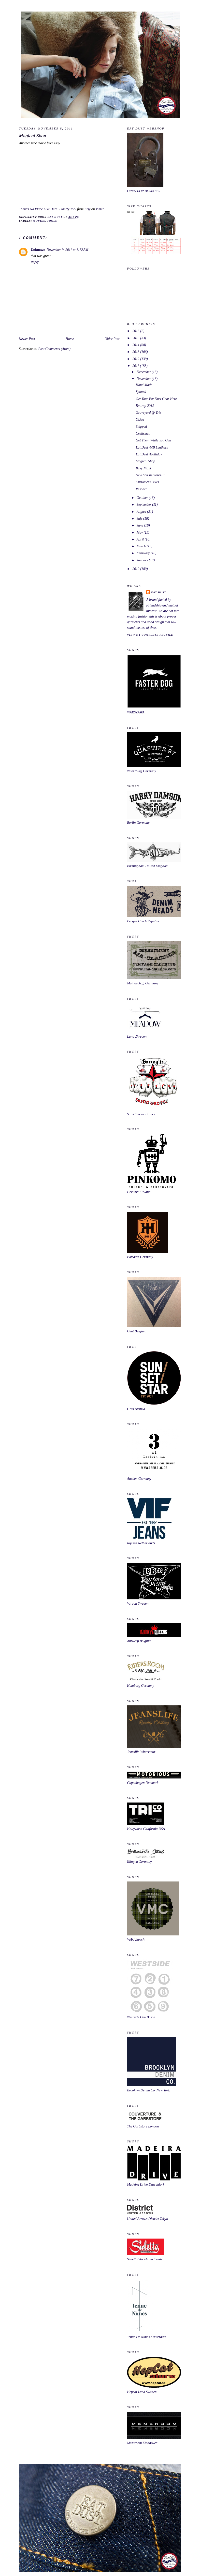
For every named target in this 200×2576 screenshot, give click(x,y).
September (144, 504)
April (141, 539)
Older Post (112, 339)
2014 (136, 345)
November (144, 379)
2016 (136, 331)
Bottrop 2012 (145, 406)
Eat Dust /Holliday (149, 454)
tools (52, 220)
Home (70, 339)
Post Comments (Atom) (54, 349)
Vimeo (100, 209)
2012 (136, 359)
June (140, 525)
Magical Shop (145, 461)
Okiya (140, 419)
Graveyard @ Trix (148, 412)
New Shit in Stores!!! (150, 475)
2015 (136, 338)
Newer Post (27, 339)
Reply (35, 262)
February (144, 553)
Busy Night (143, 468)
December (144, 372)
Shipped (141, 426)
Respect (141, 489)
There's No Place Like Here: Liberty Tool (47, 209)
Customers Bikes (147, 482)
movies (39, 220)
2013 (136, 352)
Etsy (87, 209)
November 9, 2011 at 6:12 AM (67, 250)
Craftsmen (143, 433)
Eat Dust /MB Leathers (152, 447)
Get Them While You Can (153, 440)
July (140, 518)
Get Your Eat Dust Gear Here (156, 399)
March (142, 546)
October (143, 498)
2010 (136, 569)
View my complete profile (150, 634)
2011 (136, 366)
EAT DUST (158, 592)
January (143, 560)
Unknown (38, 250)
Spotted (141, 392)
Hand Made (144, 385)
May (140, 532)
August (142, 512)
